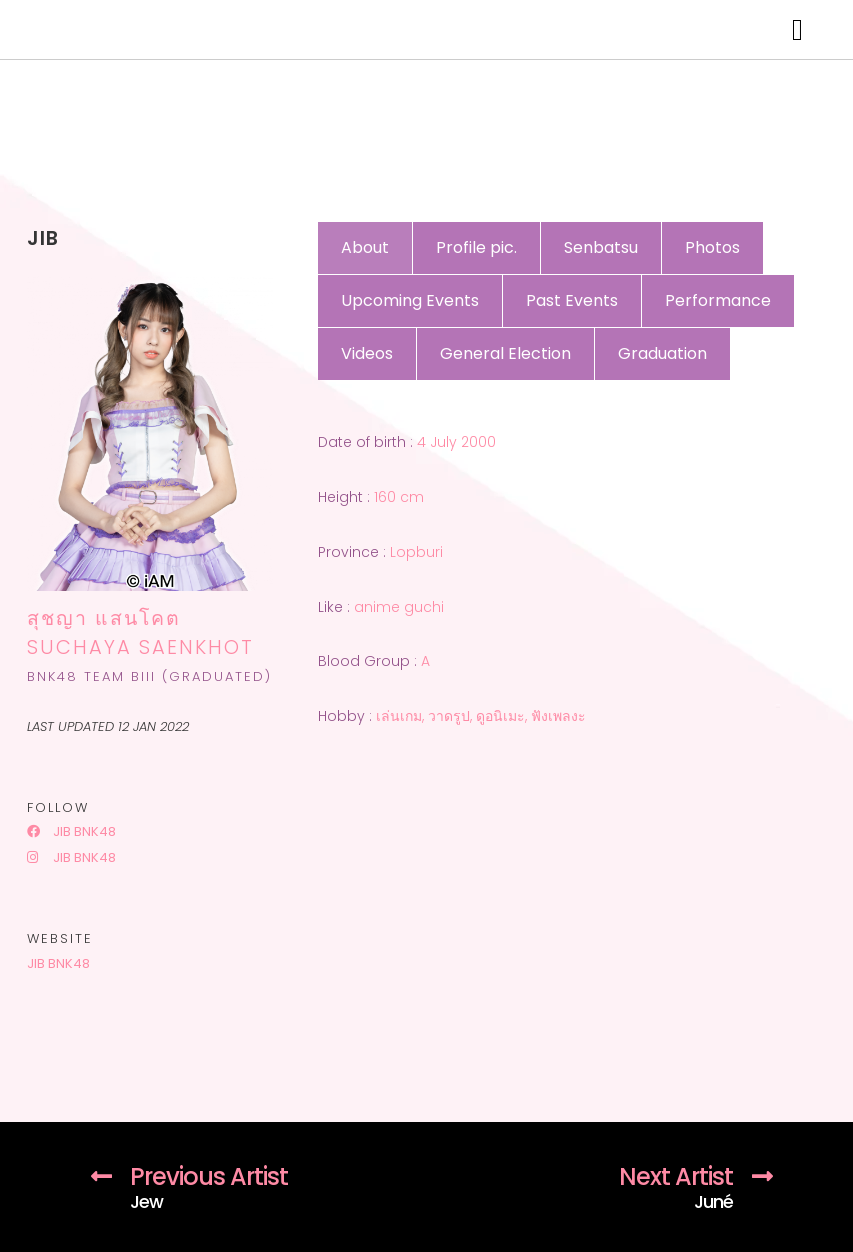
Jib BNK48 (71, 831)
